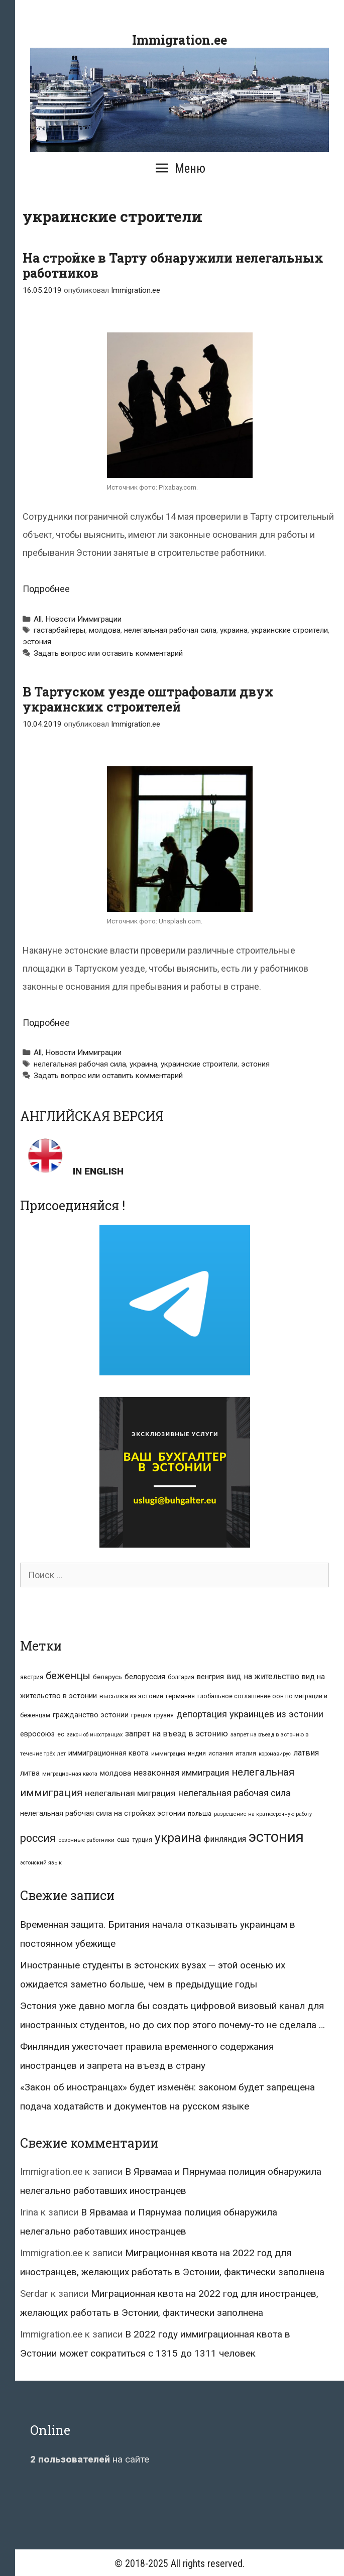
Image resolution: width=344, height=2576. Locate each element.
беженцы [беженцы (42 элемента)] (68, 1676)
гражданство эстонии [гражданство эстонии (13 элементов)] (91, 1715)
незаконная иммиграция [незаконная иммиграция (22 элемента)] (181, 1773)
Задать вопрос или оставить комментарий (108, 653)
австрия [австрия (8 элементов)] (31, 1677)
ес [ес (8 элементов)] (60, 1734)
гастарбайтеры (59, 630)
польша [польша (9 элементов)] (199, 1813)
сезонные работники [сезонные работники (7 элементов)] (86, 1840)
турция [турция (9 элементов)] (142, 1839)
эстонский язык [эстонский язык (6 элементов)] (41, 1862)
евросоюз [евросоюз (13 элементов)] (37, 1734)
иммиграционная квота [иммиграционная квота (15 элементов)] (108, 1753)
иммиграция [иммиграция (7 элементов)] (168, 1753)
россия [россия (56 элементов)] (38, 1838)
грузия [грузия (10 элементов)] (164, 1715)
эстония (37, 641)
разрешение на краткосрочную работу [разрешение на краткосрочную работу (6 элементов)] (263, 1814)
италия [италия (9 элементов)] (246, 1753)
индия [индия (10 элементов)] (197, 1753)
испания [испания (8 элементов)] (220, 1753)
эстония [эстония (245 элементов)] (276, 1836)
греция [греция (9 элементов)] (141, 1715)
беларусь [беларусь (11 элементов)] (107, 1677)
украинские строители (289, 630)
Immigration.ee (179, 40)
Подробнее (46, 588)
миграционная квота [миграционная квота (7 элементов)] (69, 1774)
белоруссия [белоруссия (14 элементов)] (145, 1676)
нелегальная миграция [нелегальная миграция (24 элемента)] (130, 1793)
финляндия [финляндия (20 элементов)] (225, 1839)
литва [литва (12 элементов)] (30, 1773)
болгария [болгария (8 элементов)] (181, 1677)
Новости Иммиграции (83, 619)
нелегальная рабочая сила (170, 630)
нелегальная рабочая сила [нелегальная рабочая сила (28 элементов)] (234, 1793)
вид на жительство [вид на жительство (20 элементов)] (262, 1676)
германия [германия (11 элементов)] (180, 1696)
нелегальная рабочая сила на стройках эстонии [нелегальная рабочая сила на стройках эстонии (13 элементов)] (102, 1813)
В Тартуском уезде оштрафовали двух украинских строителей (148, 699)
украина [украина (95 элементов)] (178, 1837)
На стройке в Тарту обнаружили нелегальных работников (173, 265)
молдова (105, 630)
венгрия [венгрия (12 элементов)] (210, 1677)
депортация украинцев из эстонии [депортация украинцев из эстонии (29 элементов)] (249, 1714)
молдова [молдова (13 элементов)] (115, 1773)
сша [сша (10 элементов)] (123, 1839)
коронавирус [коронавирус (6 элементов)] (275, 1753)
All (38, 619)
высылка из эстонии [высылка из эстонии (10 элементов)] (131, 1696)
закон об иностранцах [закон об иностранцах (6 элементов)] (95, 1734)
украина (234, 630)
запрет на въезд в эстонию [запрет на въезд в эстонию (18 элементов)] (176, 1733)
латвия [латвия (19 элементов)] (306, 1753)
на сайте (89, 2459)
